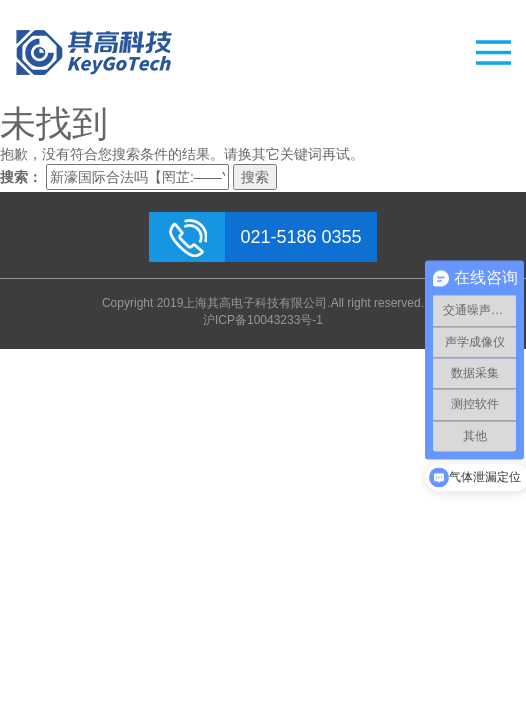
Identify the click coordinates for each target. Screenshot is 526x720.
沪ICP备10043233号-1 (263, 320)
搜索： (21, 177)
